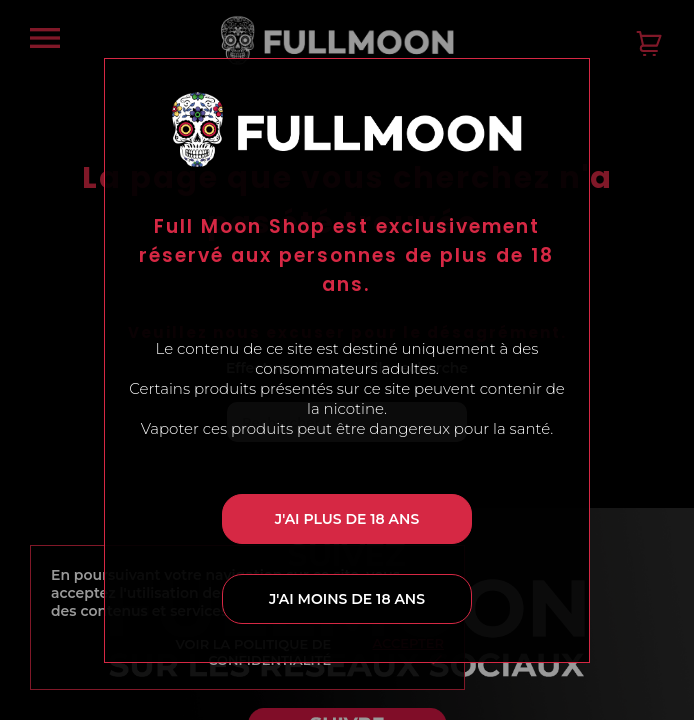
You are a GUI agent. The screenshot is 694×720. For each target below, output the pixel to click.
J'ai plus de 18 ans (347, 519)
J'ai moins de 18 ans (347, 599)
